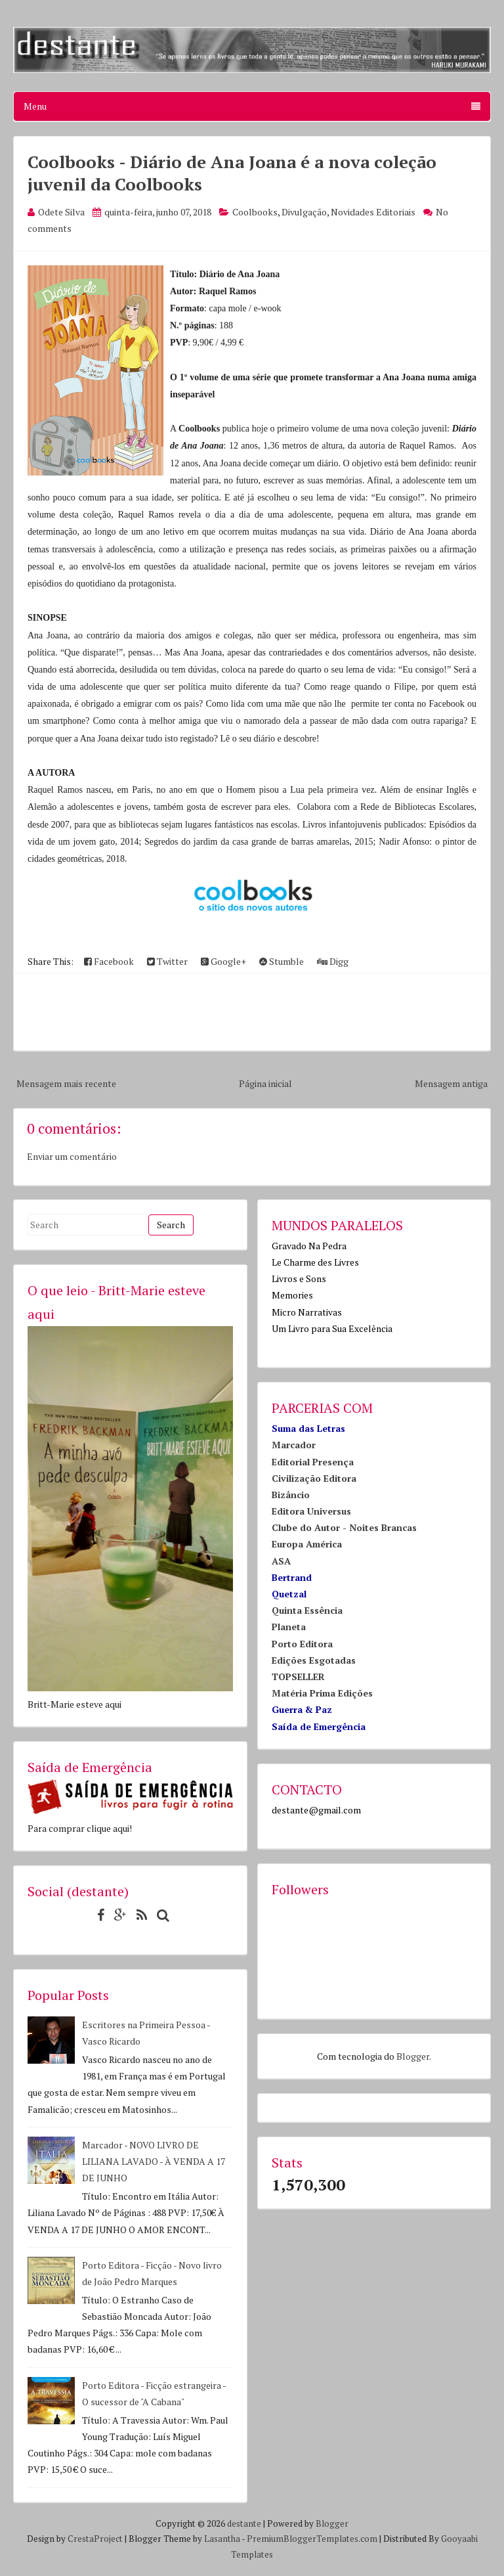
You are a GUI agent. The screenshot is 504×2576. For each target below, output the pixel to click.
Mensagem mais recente (66, 1083)
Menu (252, 106)
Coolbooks (255, 212)
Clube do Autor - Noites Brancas (344, 1527)
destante (244, 2523)
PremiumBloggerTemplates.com (312, 2538)
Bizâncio (291, 1494)
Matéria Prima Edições (322, 1693)
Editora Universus (311, 1511)
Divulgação (304, 212)
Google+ (223, 961)
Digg (332, 961)
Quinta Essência (307, 1610)
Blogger (412, 2056)
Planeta (289, 1626)
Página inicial (265, 1083)
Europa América (307, 1544)
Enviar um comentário (72, 1156)
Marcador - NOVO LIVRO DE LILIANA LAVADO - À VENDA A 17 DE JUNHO (153, 2161)
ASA (281, 1561)
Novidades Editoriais (373, 212)
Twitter (167, 961)
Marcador (294, 1444)
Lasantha (222, 2538)
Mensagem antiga (451, 1083)
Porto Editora (302, 1643)
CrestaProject (95, 2538)
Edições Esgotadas (314, 1660)
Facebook (109, 961)
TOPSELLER (298, 1676)
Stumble (281, 961)
